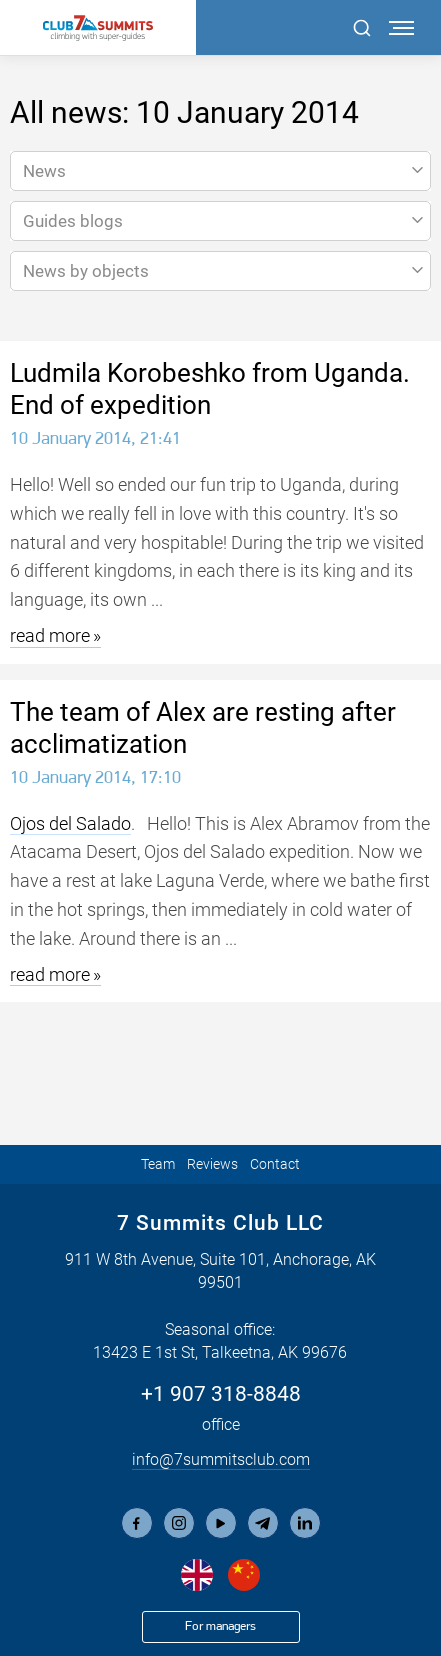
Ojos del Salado (70, 823)
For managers (220, 1626)
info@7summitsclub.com (221, 1460)
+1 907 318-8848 (221, 1394)
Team (158, 1164)
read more (50, 635)
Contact (275, 1164)
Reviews (212, 1164)
